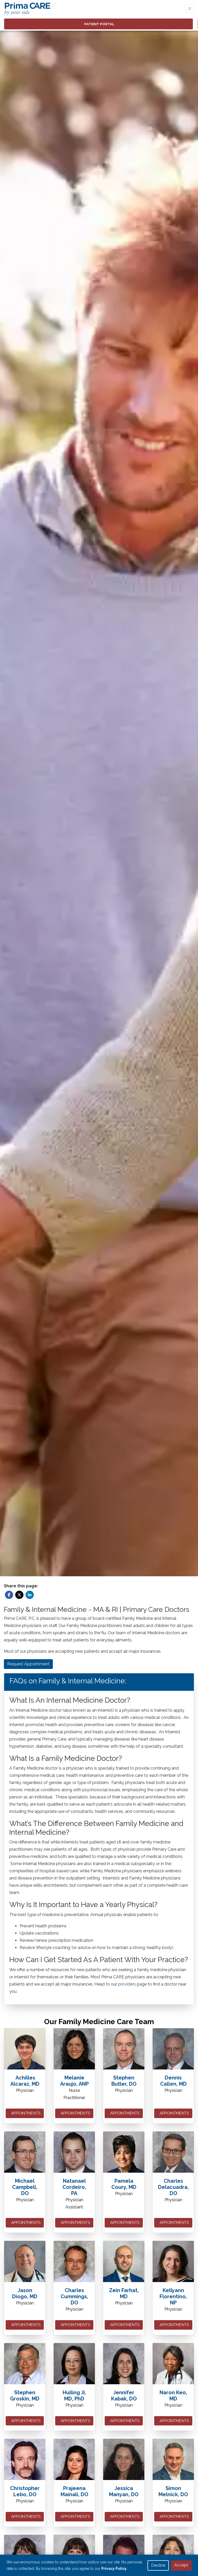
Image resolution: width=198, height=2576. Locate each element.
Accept (181, 2565)
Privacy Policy (114, 2568)
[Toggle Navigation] (189, 8)
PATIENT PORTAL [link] (98, 24)
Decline (158, 2565)
